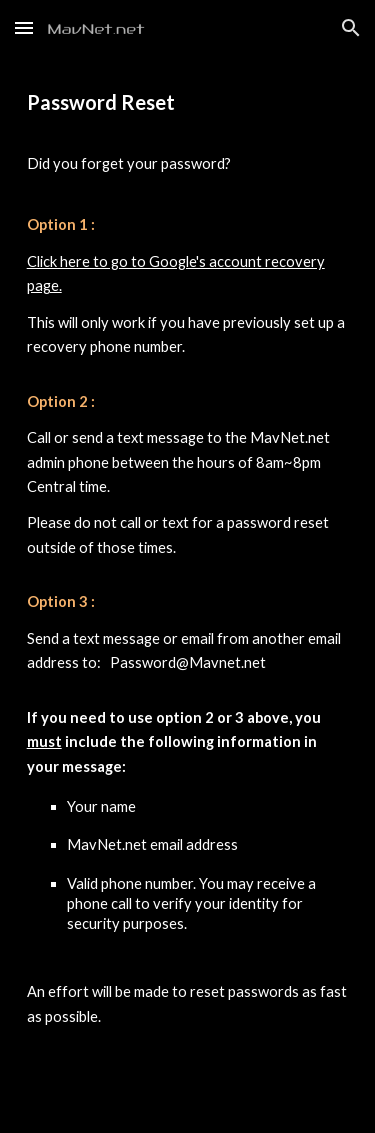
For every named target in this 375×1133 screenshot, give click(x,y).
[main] (188, 594)
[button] (24, 27)
